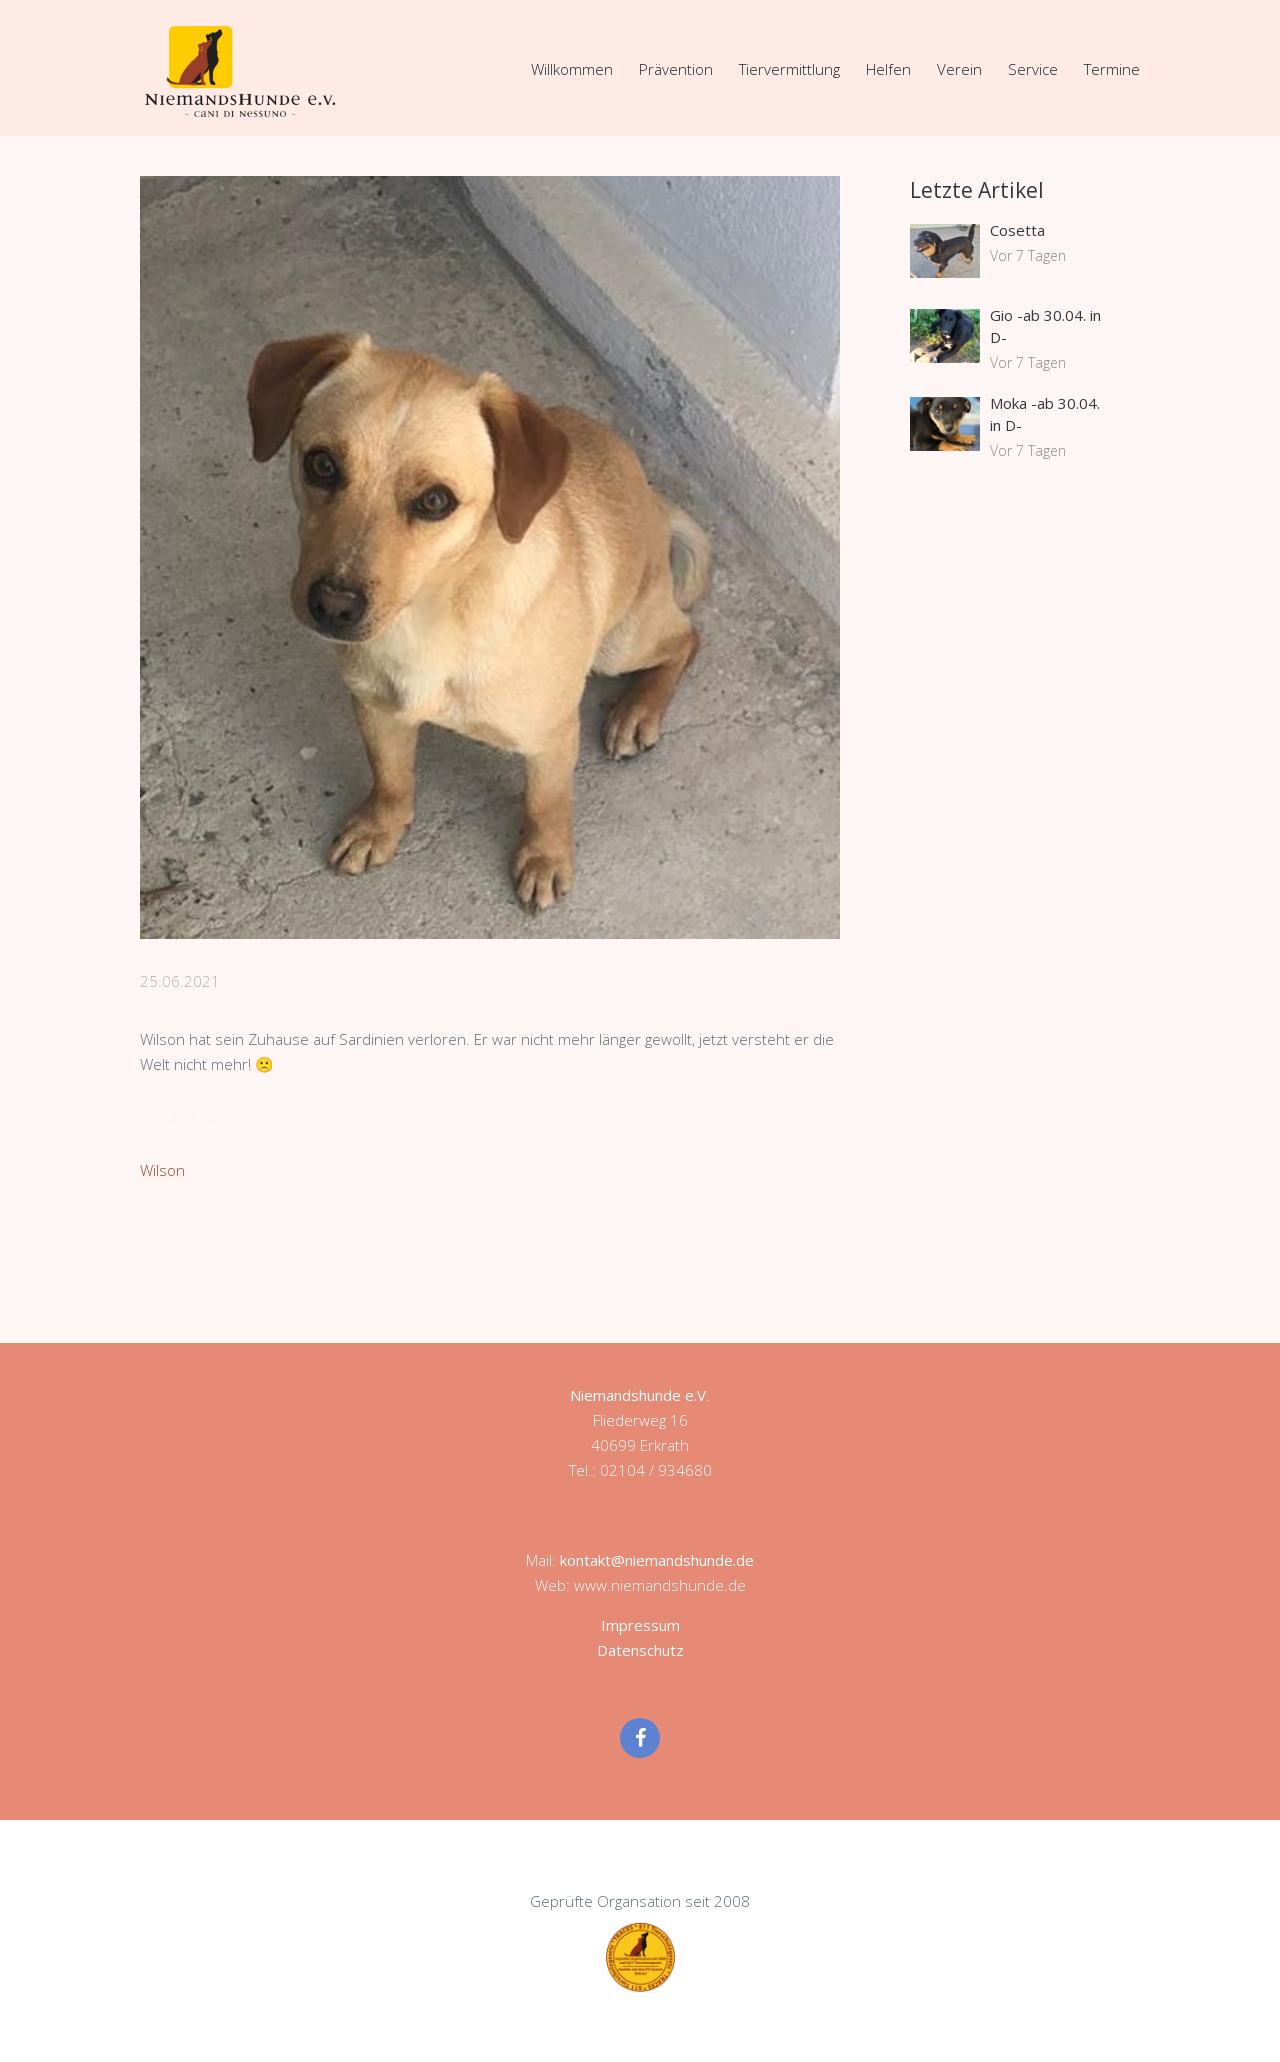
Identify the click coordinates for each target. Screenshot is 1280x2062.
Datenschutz (640, 1650)
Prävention (676, 69)
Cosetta (1017, 230)
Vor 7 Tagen (1028, 255)
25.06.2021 (180, 981)
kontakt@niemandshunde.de (657, 1560)
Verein (959, 69)
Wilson (162, 1170)
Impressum (640, 1625)
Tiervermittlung (789, 69)
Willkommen (572, 69)
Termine (1112, 69)
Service (1033, 69)
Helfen (888, 69)
